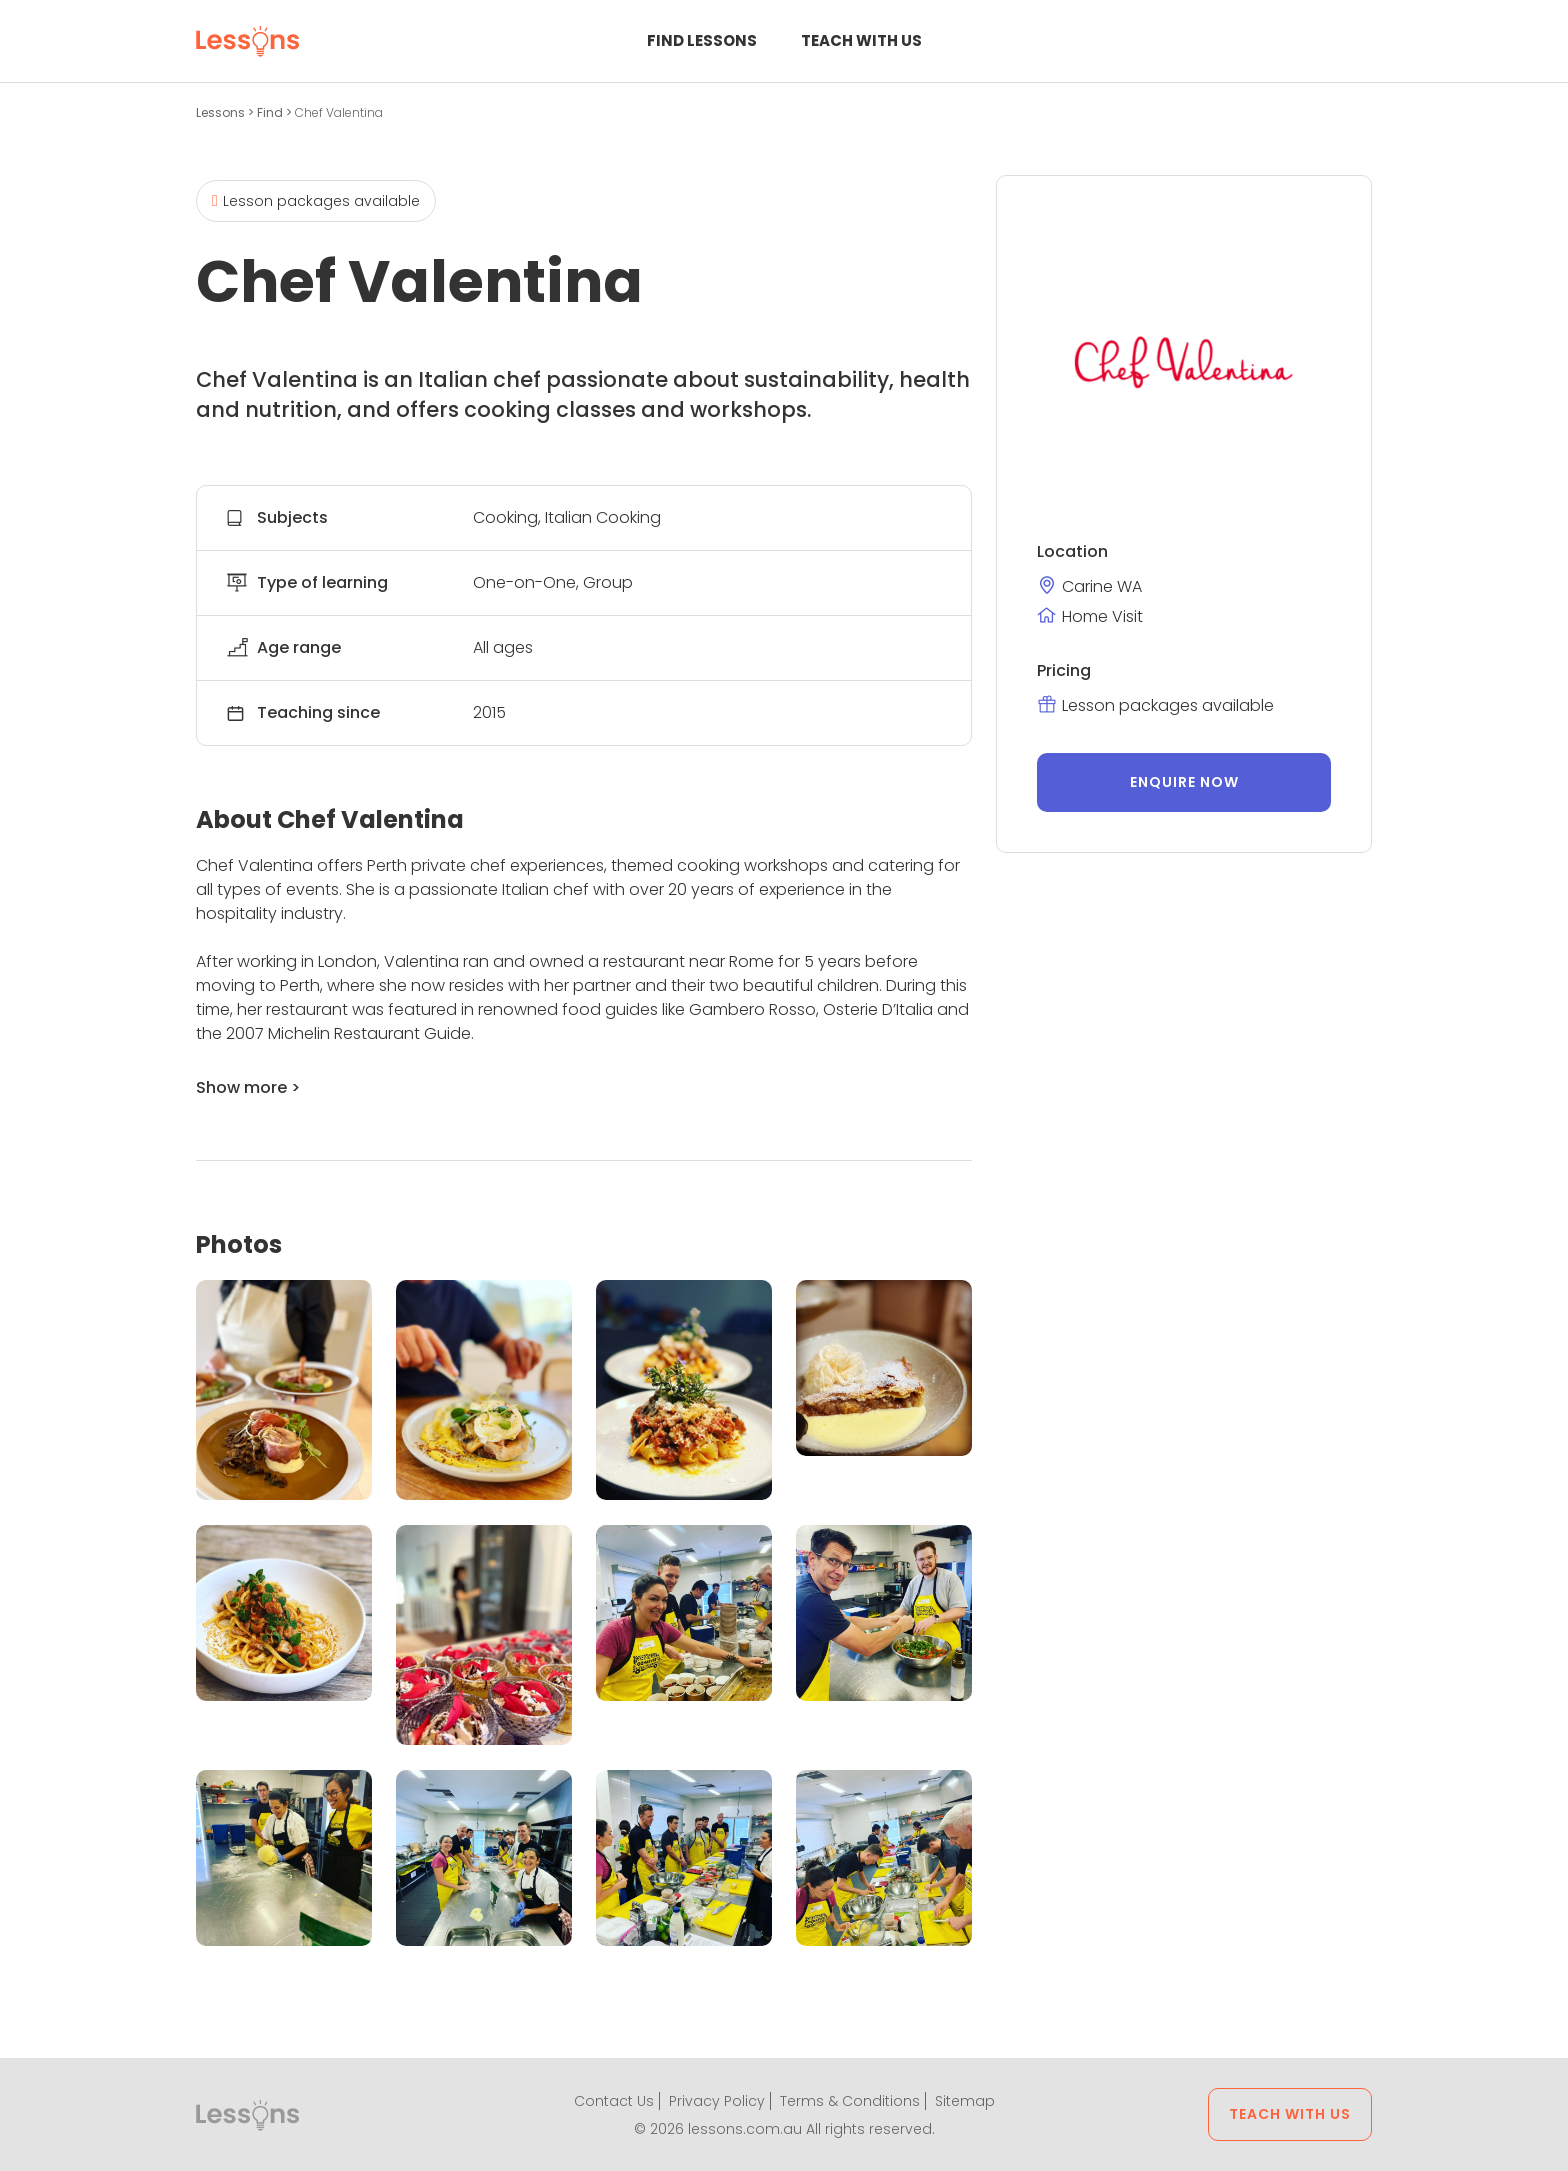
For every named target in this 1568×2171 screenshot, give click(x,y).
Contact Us (614, 2101)
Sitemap (965, 2101)
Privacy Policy (717, 2101)
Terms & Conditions (850, 2101)
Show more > (248, 1087)
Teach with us (861, 40)
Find (271, 112)
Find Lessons (702, 40)
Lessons (222, 112)
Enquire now (1184, 782)
